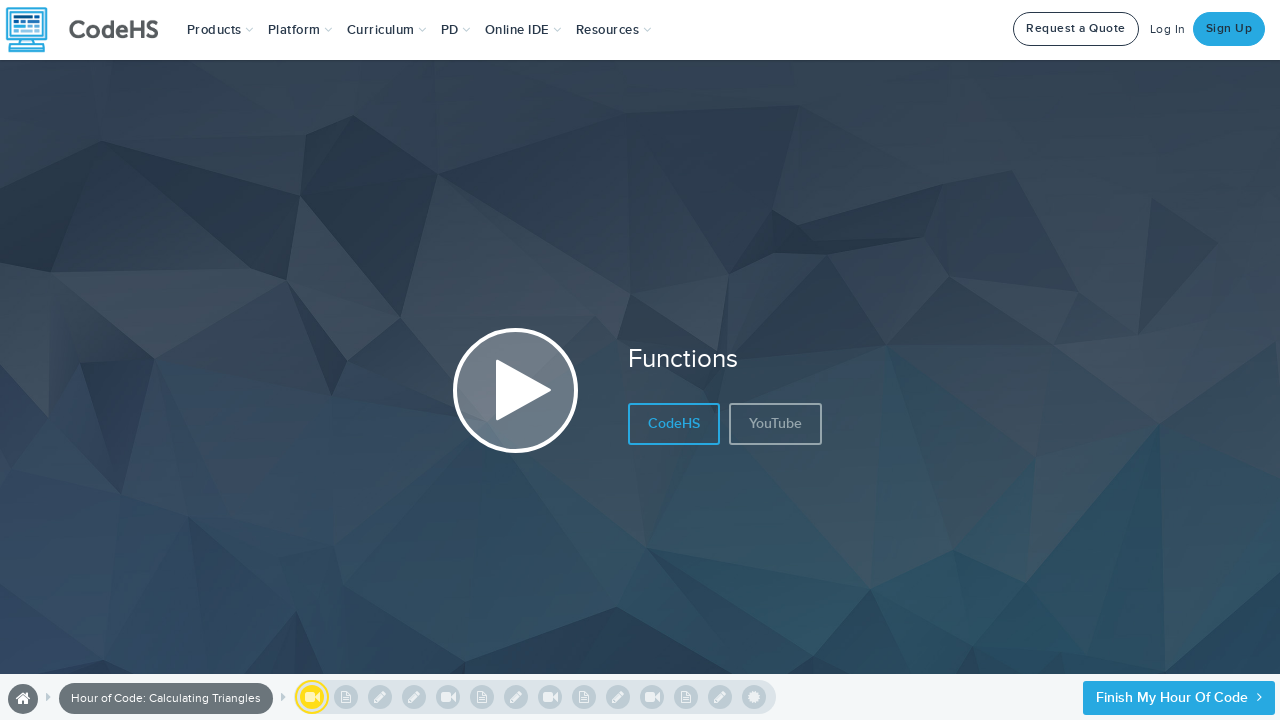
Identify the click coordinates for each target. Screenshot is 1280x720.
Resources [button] (614, 30)
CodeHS (674, 423)
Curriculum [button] (387, 30)
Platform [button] (300, 30)
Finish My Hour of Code (1179, 697)
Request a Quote (1076, 28)
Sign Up (1229, 28)
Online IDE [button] (523, 30)
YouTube (775, 423)
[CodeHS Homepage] (90, 30)
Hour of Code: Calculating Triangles (166, 698)
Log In (1168, 29)
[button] (220, 30)
